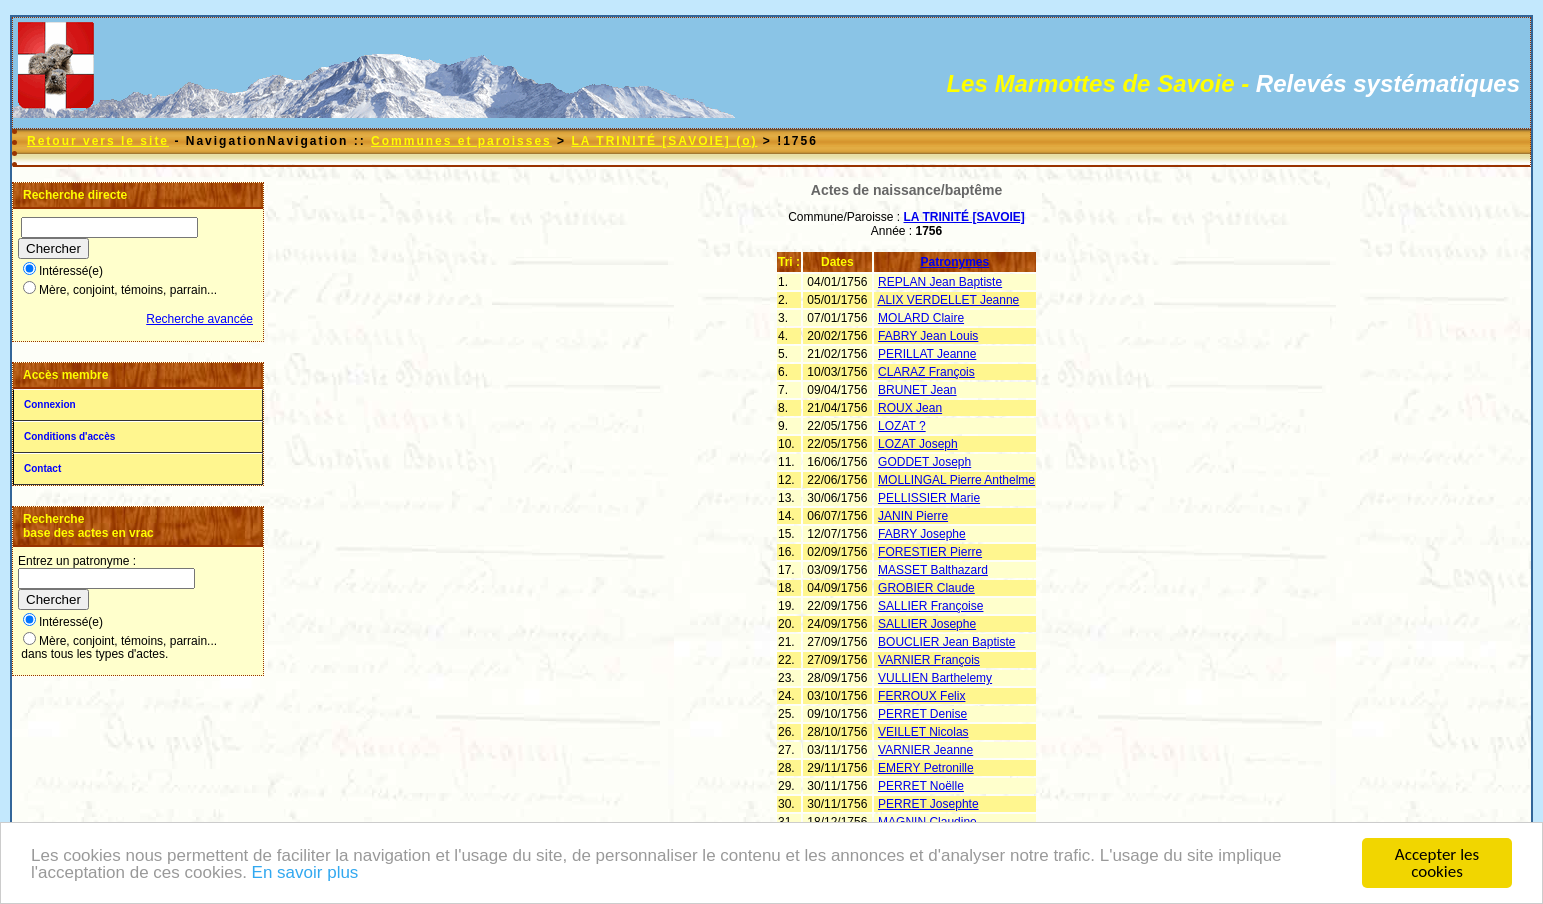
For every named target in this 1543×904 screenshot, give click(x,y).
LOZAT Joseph (918, 444)
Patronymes (955, 262)
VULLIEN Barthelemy (935, 678)
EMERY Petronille (926, 768)
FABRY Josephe (922, 534)
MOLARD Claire (921, 318)
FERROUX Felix (921, 696)
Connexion (50, 404)
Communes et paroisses (461, 141)
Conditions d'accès (69, 436)
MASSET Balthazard (933, 570)
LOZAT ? (902, 426)
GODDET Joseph (924, 462)
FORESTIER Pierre (930, 552)
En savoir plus (305, 874)
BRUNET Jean (917, 390)
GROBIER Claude (926, 588)
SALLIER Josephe (927, 624)
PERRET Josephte (928, 804)
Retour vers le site (98, 141)
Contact (42, 468)
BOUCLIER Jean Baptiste (946, 642)
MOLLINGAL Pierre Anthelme (956, 480)
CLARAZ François (926, 372)
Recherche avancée (199, 319)
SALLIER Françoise (930, 606)
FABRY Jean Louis (928, 336)
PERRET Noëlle (921, 786)
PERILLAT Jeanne (927, 354)
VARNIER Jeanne (925, 750)
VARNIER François (929, 660)
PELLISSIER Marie (929, 498)
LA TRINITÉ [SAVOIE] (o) (664, 141)
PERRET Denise (922, 714)
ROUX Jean (910, 408)
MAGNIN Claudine (927, 822)
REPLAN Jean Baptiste (940, 282)
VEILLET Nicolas (923, 732)
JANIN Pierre (913, 516)
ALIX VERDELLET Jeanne (948, 300)
